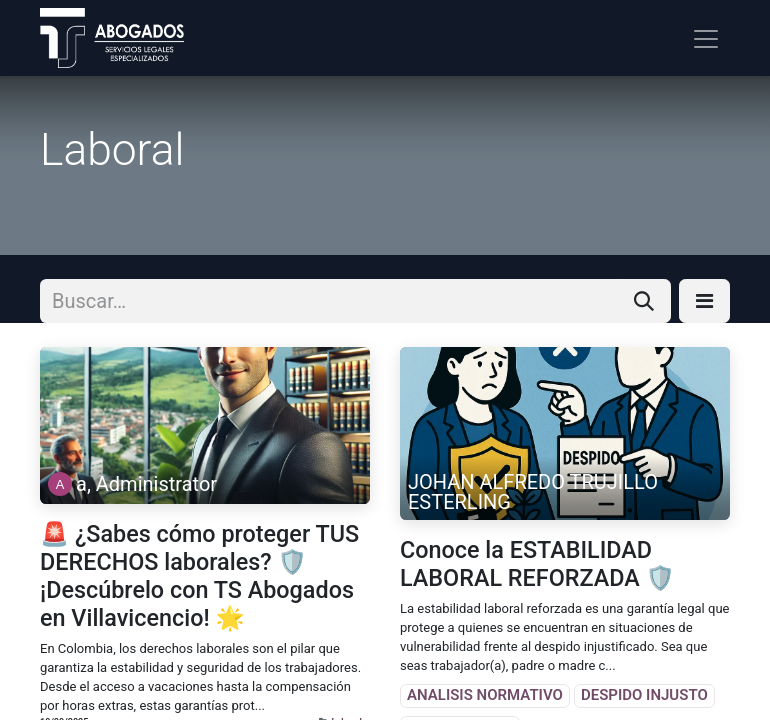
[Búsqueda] (644, 301)
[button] (704, 301)
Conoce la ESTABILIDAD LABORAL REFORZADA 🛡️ (537, 564)
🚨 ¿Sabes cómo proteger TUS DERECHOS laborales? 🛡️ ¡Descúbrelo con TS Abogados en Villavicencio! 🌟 (199, 576)
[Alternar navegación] (706, 38)
